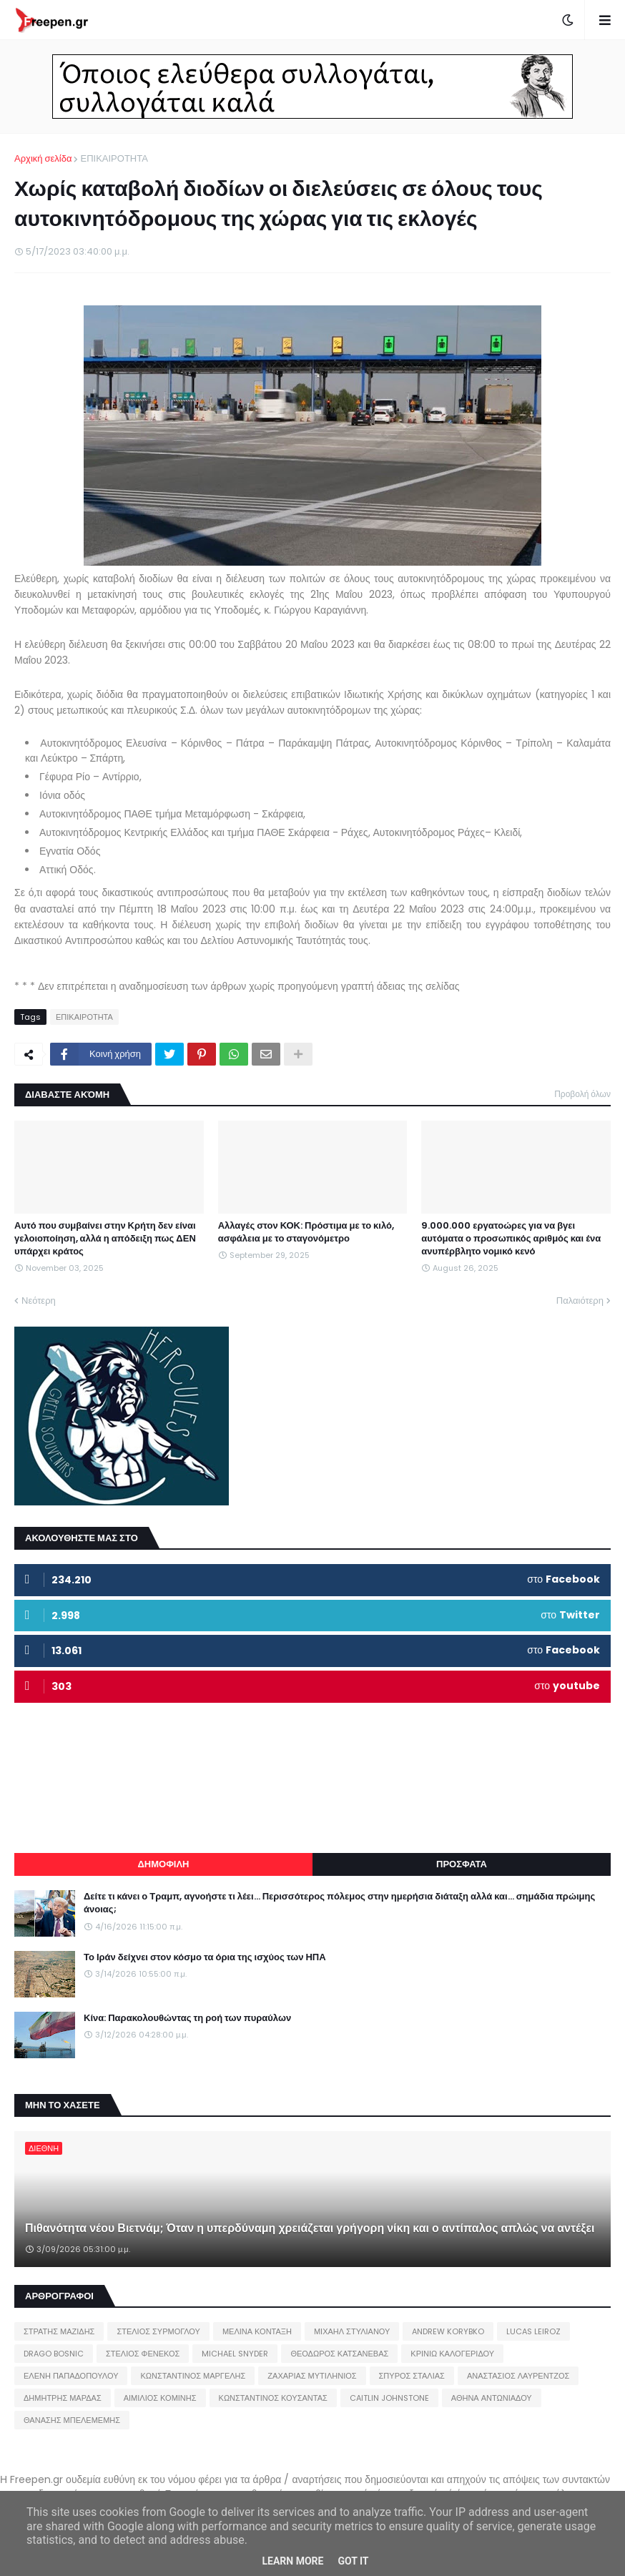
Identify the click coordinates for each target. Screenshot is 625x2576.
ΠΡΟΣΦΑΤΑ (461, 1864)
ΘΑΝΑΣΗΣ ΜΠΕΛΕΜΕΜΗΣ (72, 2420)
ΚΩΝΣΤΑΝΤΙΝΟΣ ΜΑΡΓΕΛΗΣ (192, 2375)
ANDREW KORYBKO (448, 2331)
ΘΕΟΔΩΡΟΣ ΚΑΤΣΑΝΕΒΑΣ (339, 2353)
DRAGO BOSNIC (54, 2353)
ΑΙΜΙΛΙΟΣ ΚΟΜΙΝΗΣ (160, 2398)
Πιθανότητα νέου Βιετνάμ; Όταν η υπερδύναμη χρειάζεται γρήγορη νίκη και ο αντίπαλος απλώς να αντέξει (309, 2228)
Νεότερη (38, 1300)
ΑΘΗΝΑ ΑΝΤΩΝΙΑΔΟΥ (491, 2398)
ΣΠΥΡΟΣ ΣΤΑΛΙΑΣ (412, 2375)
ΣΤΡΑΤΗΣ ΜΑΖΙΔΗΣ (59, 2331)
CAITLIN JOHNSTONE (389, 2398)
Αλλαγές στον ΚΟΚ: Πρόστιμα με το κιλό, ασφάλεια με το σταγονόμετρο (306, 1232)
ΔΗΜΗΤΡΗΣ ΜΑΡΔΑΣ (63, 2398)
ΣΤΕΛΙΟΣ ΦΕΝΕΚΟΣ (142, 2353)
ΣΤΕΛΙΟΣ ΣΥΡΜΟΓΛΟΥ (158, 2331)
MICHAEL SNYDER (235, 2353)
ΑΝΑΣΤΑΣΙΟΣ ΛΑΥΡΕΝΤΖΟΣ (518, 2375)
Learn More (292, 2561)
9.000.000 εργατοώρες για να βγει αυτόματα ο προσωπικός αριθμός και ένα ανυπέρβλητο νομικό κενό (511, 1238)
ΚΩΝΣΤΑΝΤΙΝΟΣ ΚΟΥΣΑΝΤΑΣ (273, 2398)
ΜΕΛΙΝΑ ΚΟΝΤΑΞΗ (257, 2331)
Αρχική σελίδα (43, 158)
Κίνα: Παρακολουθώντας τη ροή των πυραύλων (187, 2018)
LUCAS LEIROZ (533, 2331)
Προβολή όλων (582, 1094)
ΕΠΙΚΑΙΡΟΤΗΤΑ (113, 158)
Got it (353, 2561)
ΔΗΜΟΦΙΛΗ (163, 1864)
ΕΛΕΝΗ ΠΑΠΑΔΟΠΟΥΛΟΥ (71, 2375)
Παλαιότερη (580, 1300)
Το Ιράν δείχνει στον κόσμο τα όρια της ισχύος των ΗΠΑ (205, 1957)
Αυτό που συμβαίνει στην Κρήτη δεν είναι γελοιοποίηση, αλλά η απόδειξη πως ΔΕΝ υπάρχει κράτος (105, 1238)
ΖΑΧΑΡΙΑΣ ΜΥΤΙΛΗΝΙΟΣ (311, 2375)
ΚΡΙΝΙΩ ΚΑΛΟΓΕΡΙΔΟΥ (452, 2353)
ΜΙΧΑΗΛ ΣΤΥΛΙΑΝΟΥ (352, 2331)
